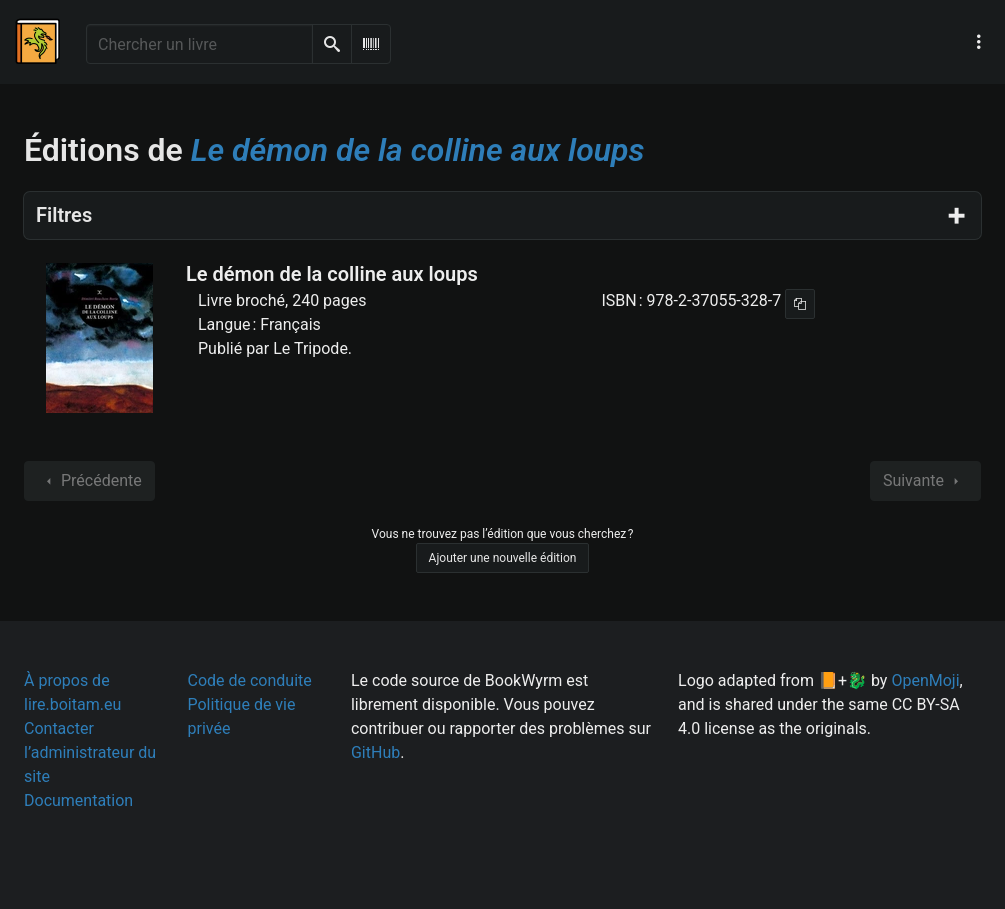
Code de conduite (249, 680)
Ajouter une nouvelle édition (503, 558)
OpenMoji (925, 680)
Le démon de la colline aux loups (332, 274)
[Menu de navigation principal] (979, 42)
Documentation (78, 800)
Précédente (89, 481)
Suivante (925, 481)
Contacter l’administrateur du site (90, 752)
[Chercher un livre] (199, 44)
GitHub (375, 752)
